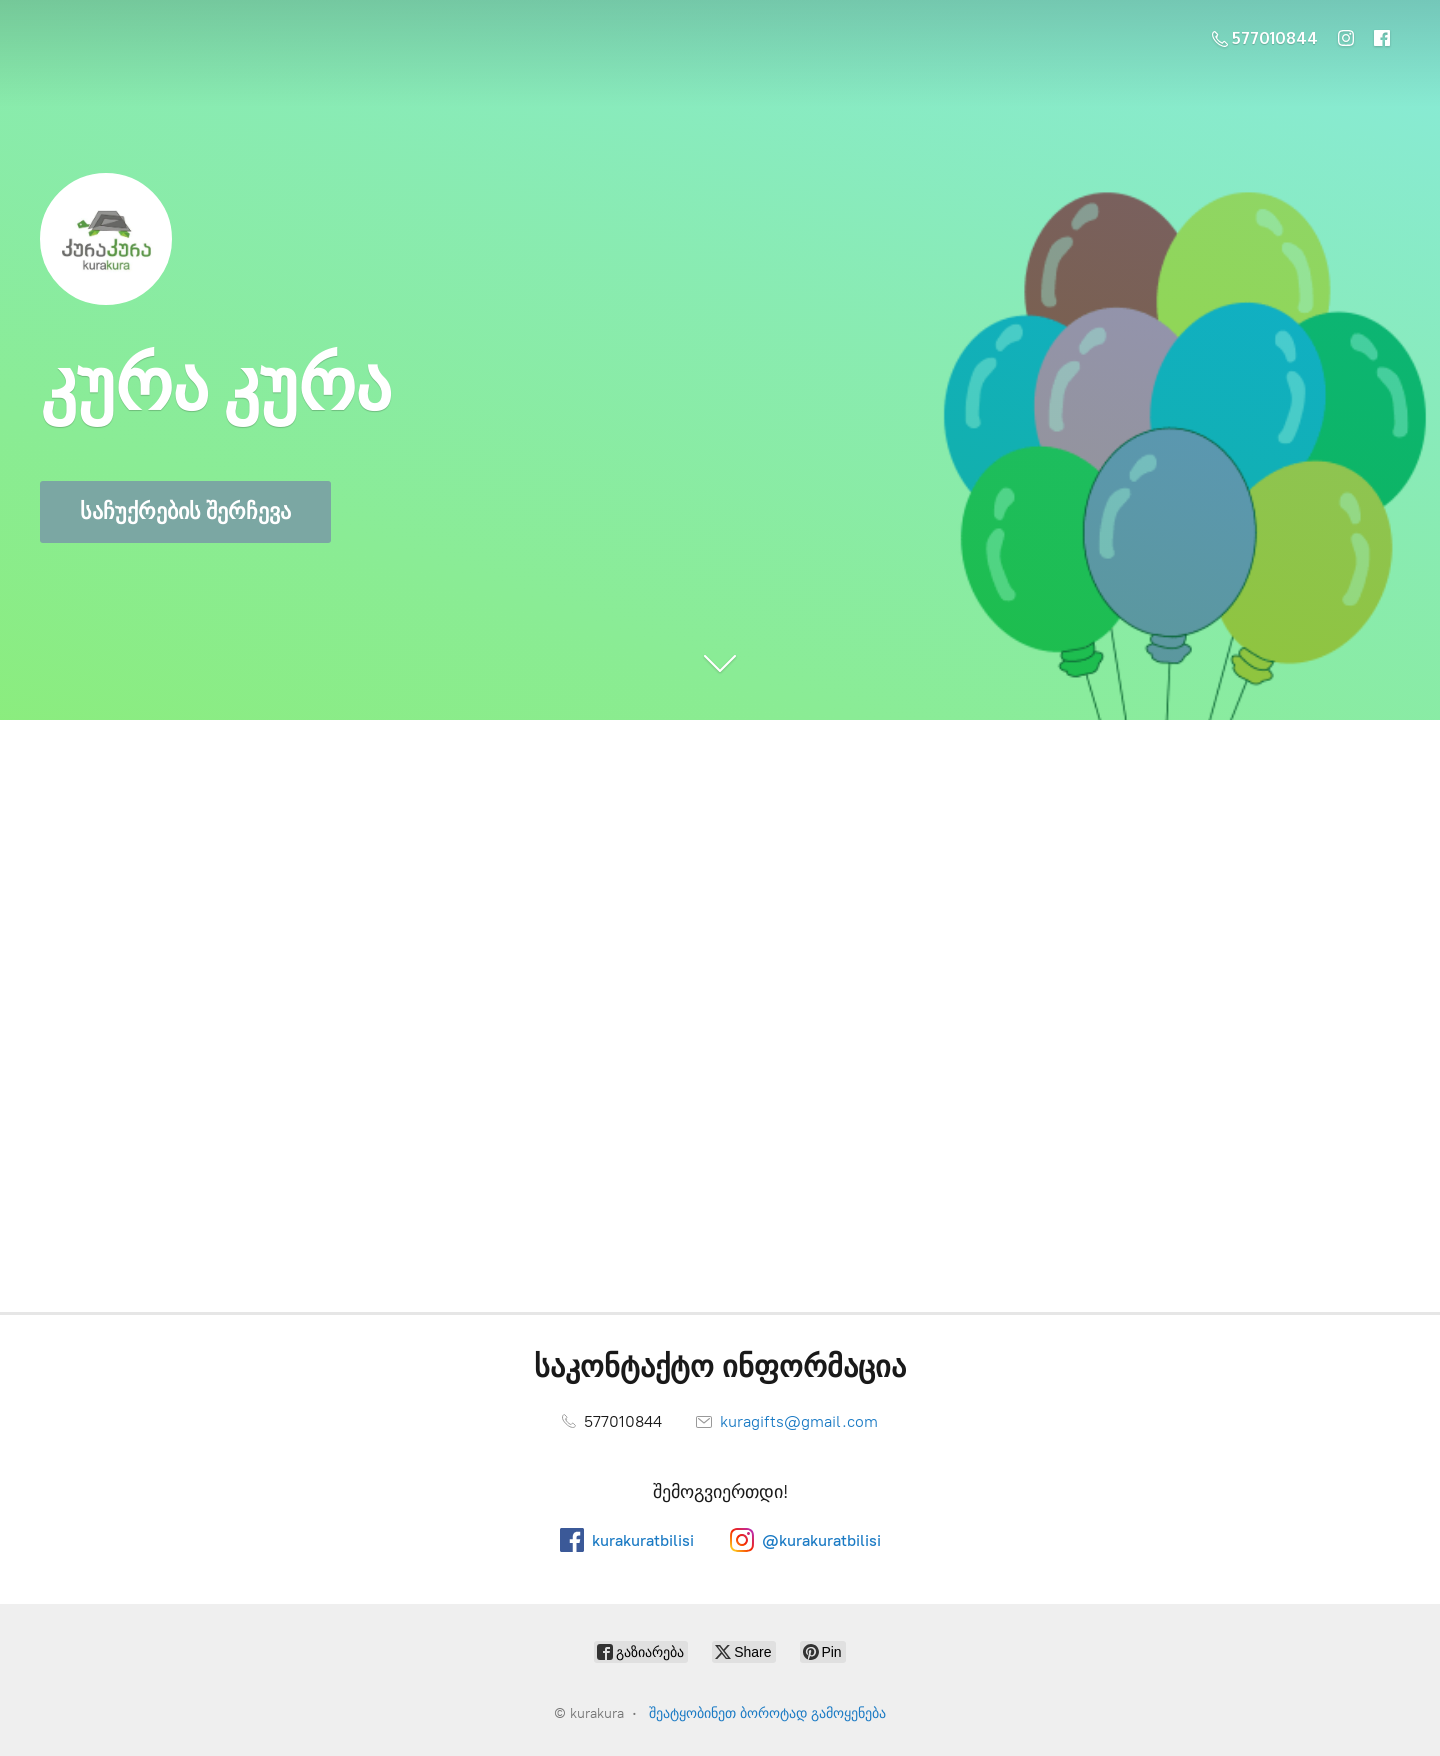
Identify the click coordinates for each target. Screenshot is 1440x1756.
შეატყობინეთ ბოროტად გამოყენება (767, 1713)
